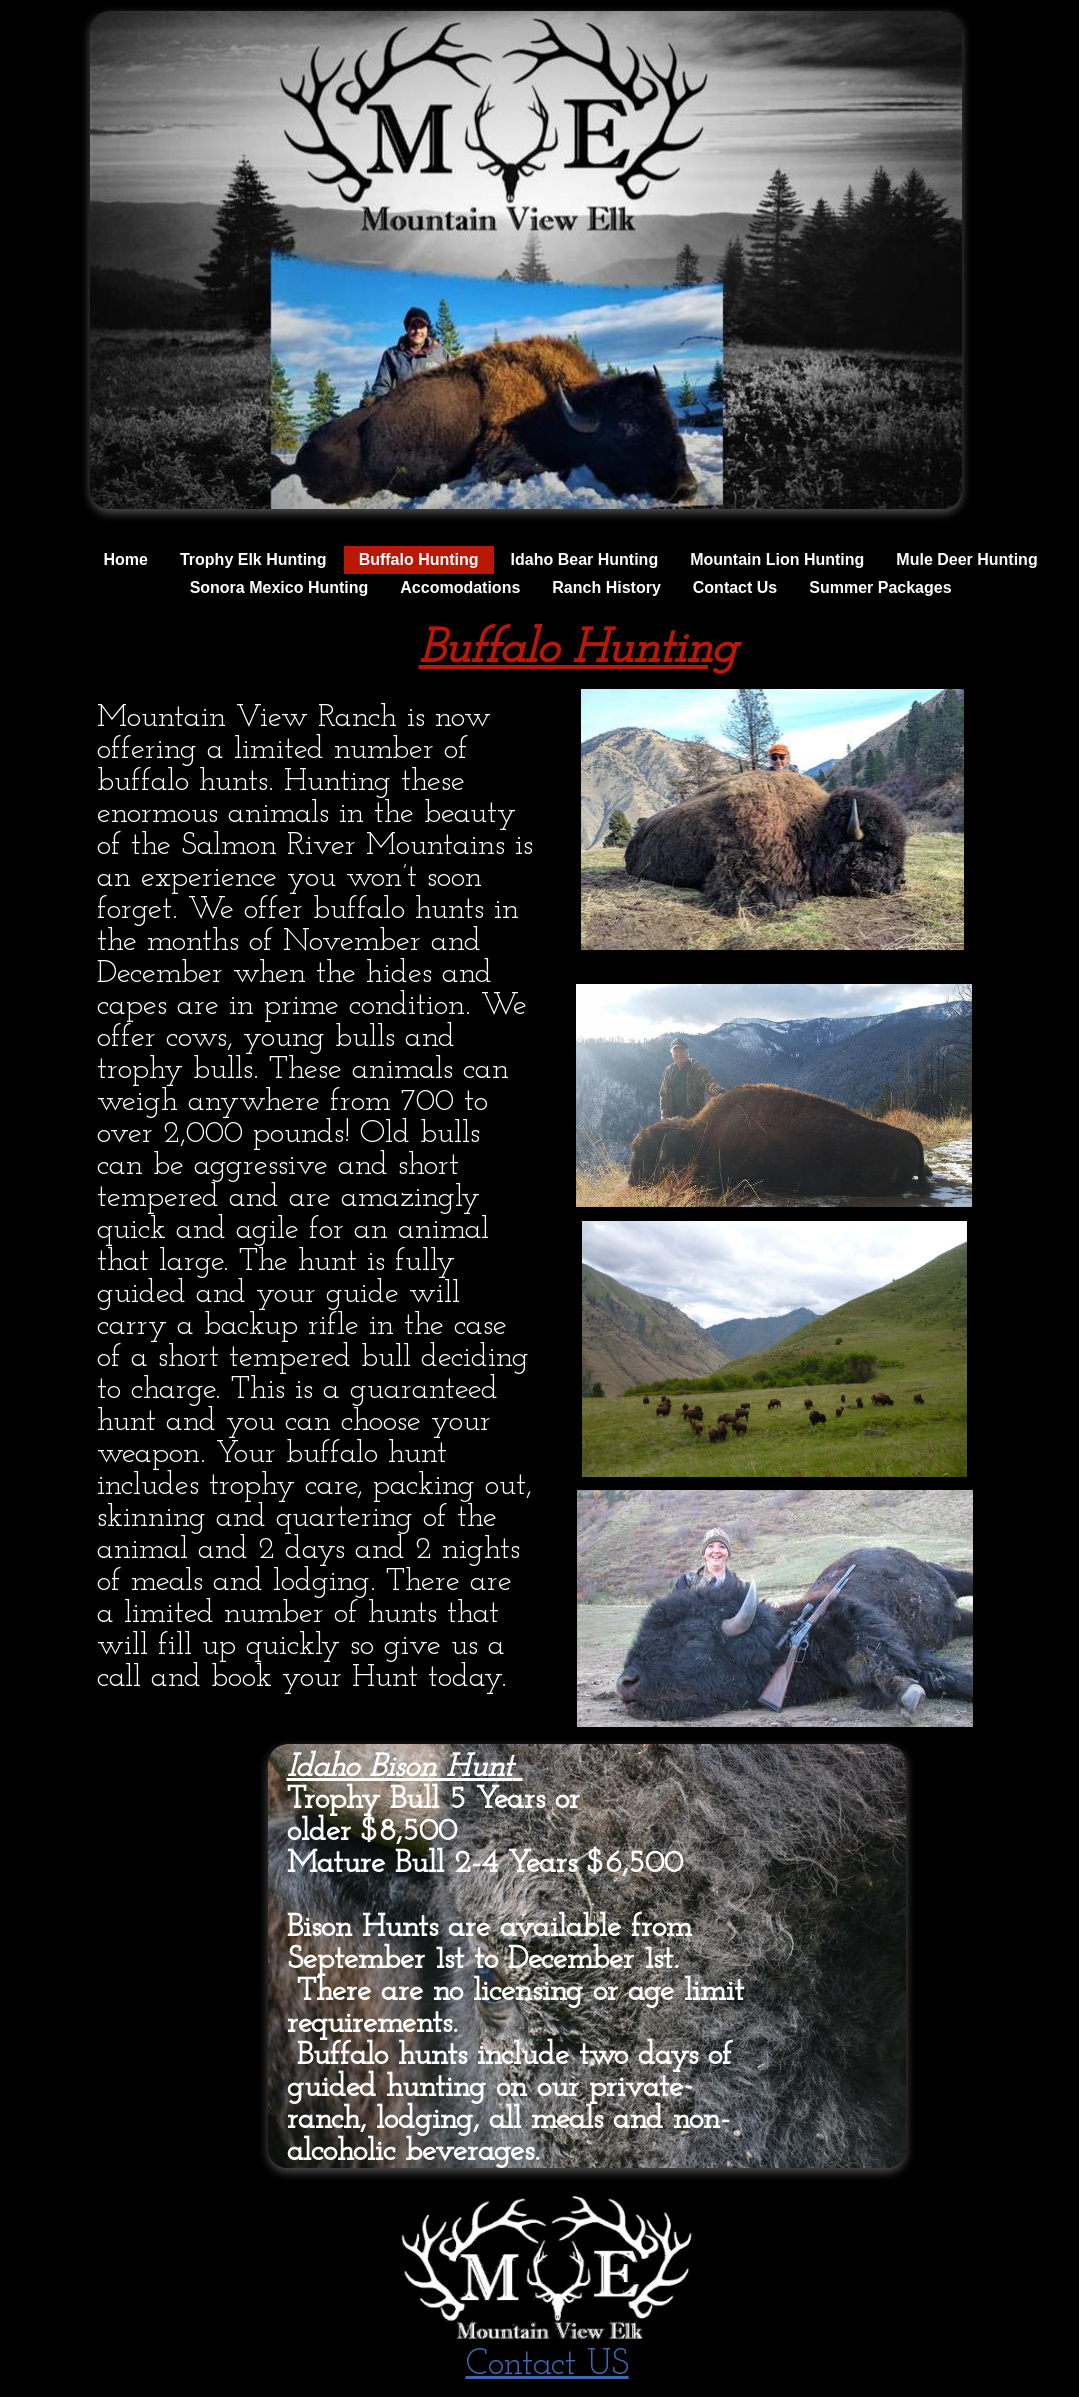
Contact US (547, 2365)
